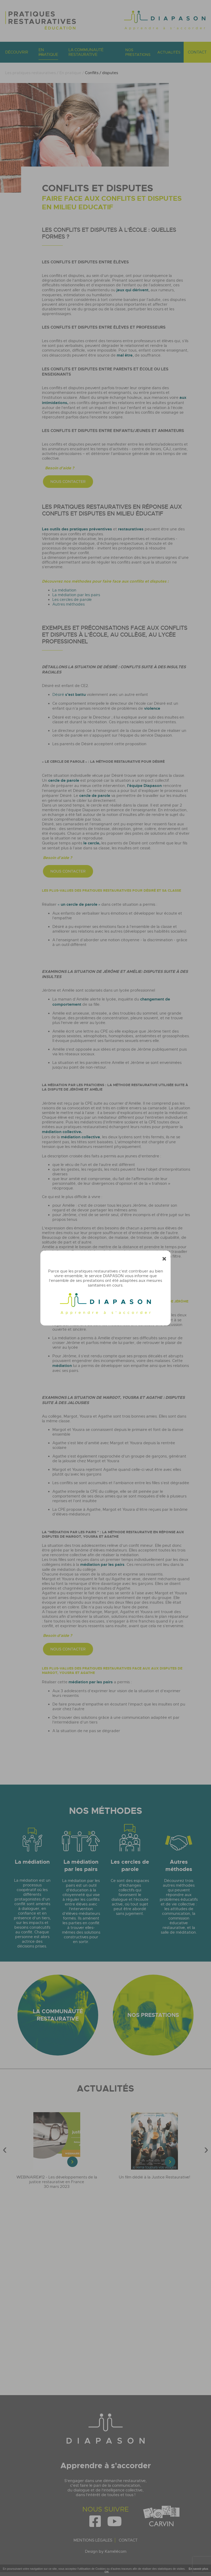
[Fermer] (164, 1259)
